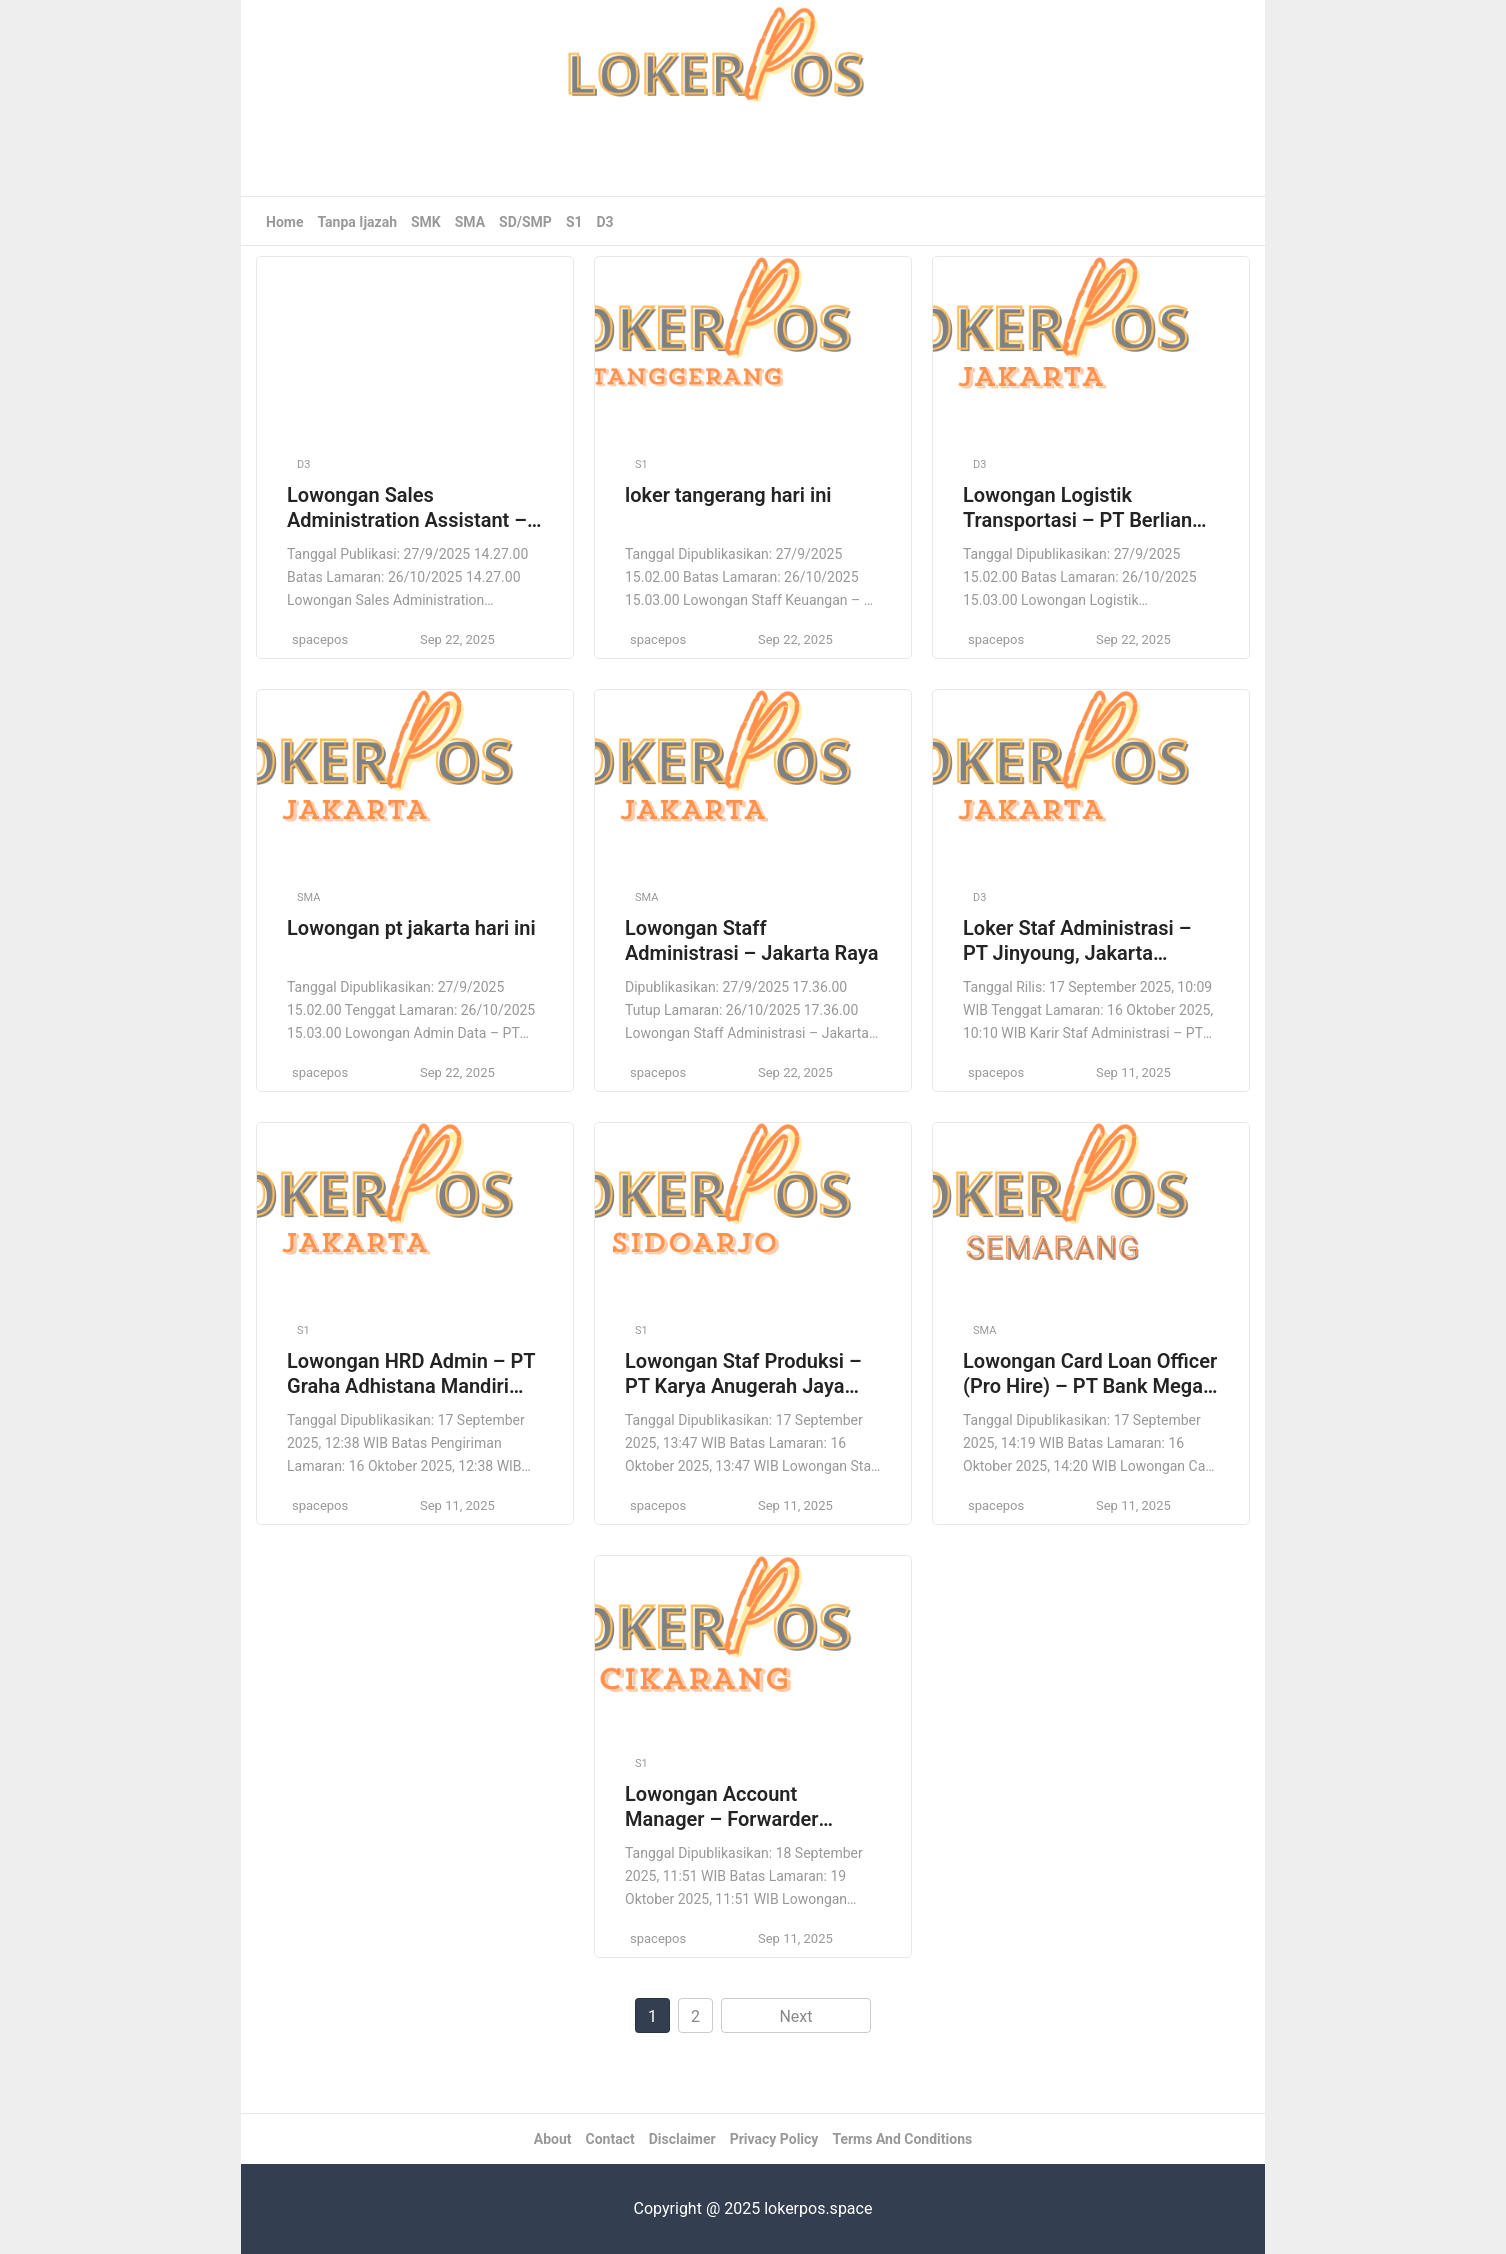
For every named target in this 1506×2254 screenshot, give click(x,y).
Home (284, 222)
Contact (610, 2139)
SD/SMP (525, 222)
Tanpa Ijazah (357, 222)
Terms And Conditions (902, 2139)
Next (795, 2016)
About (553, 2139)
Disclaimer (682, 2139)
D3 (605, 222)
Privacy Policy (774, 2139)
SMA (470, 222)
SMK (426, 222)
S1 (574, 222)
